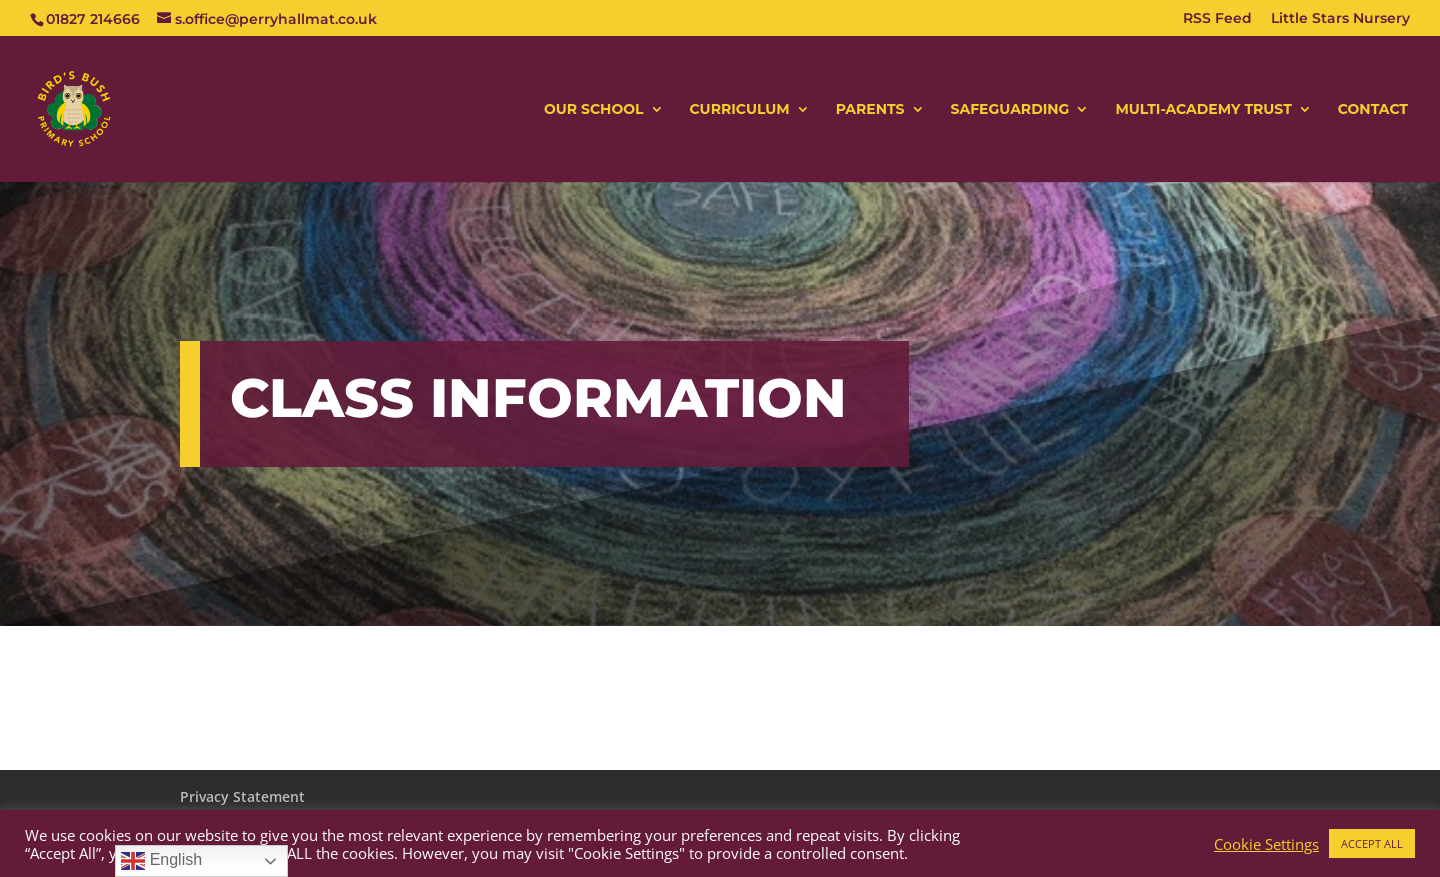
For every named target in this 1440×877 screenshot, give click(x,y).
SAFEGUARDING (1010, 110)
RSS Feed (1217, 19)
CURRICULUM (740, 110)
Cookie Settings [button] (1266, 844)
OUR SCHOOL (594, 110)
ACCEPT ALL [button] (1372, 843)
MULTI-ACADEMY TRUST (1203, 110)
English (161, 861)
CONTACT (1373, 110)
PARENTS (870, 110)
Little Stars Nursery (1340, 19)
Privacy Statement (242, 796)
